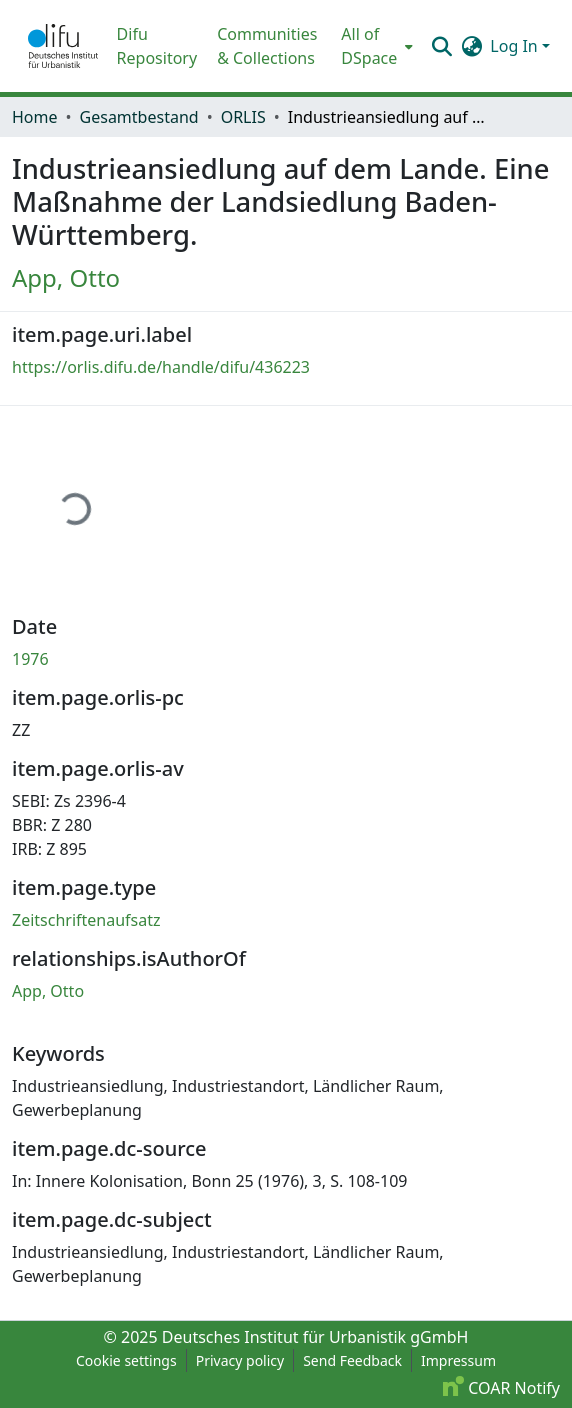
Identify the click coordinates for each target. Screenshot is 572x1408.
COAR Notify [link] (501, 1388)
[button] (63, 46)
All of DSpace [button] (369, 46)
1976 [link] (30, 659)
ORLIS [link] (243, 117)
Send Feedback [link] (352, 1360)
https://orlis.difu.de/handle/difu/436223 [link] (161, 367)
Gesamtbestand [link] (139, 117)
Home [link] (35, 117)
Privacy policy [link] (240, 1360)
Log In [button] (516, 46)
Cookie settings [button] (126, 1360)
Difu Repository (157, 46)
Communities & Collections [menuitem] (267, 46)
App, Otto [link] (66, 277)
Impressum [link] (458, 1360)
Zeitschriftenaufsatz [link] (86, 920)
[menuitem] (375, 46)
